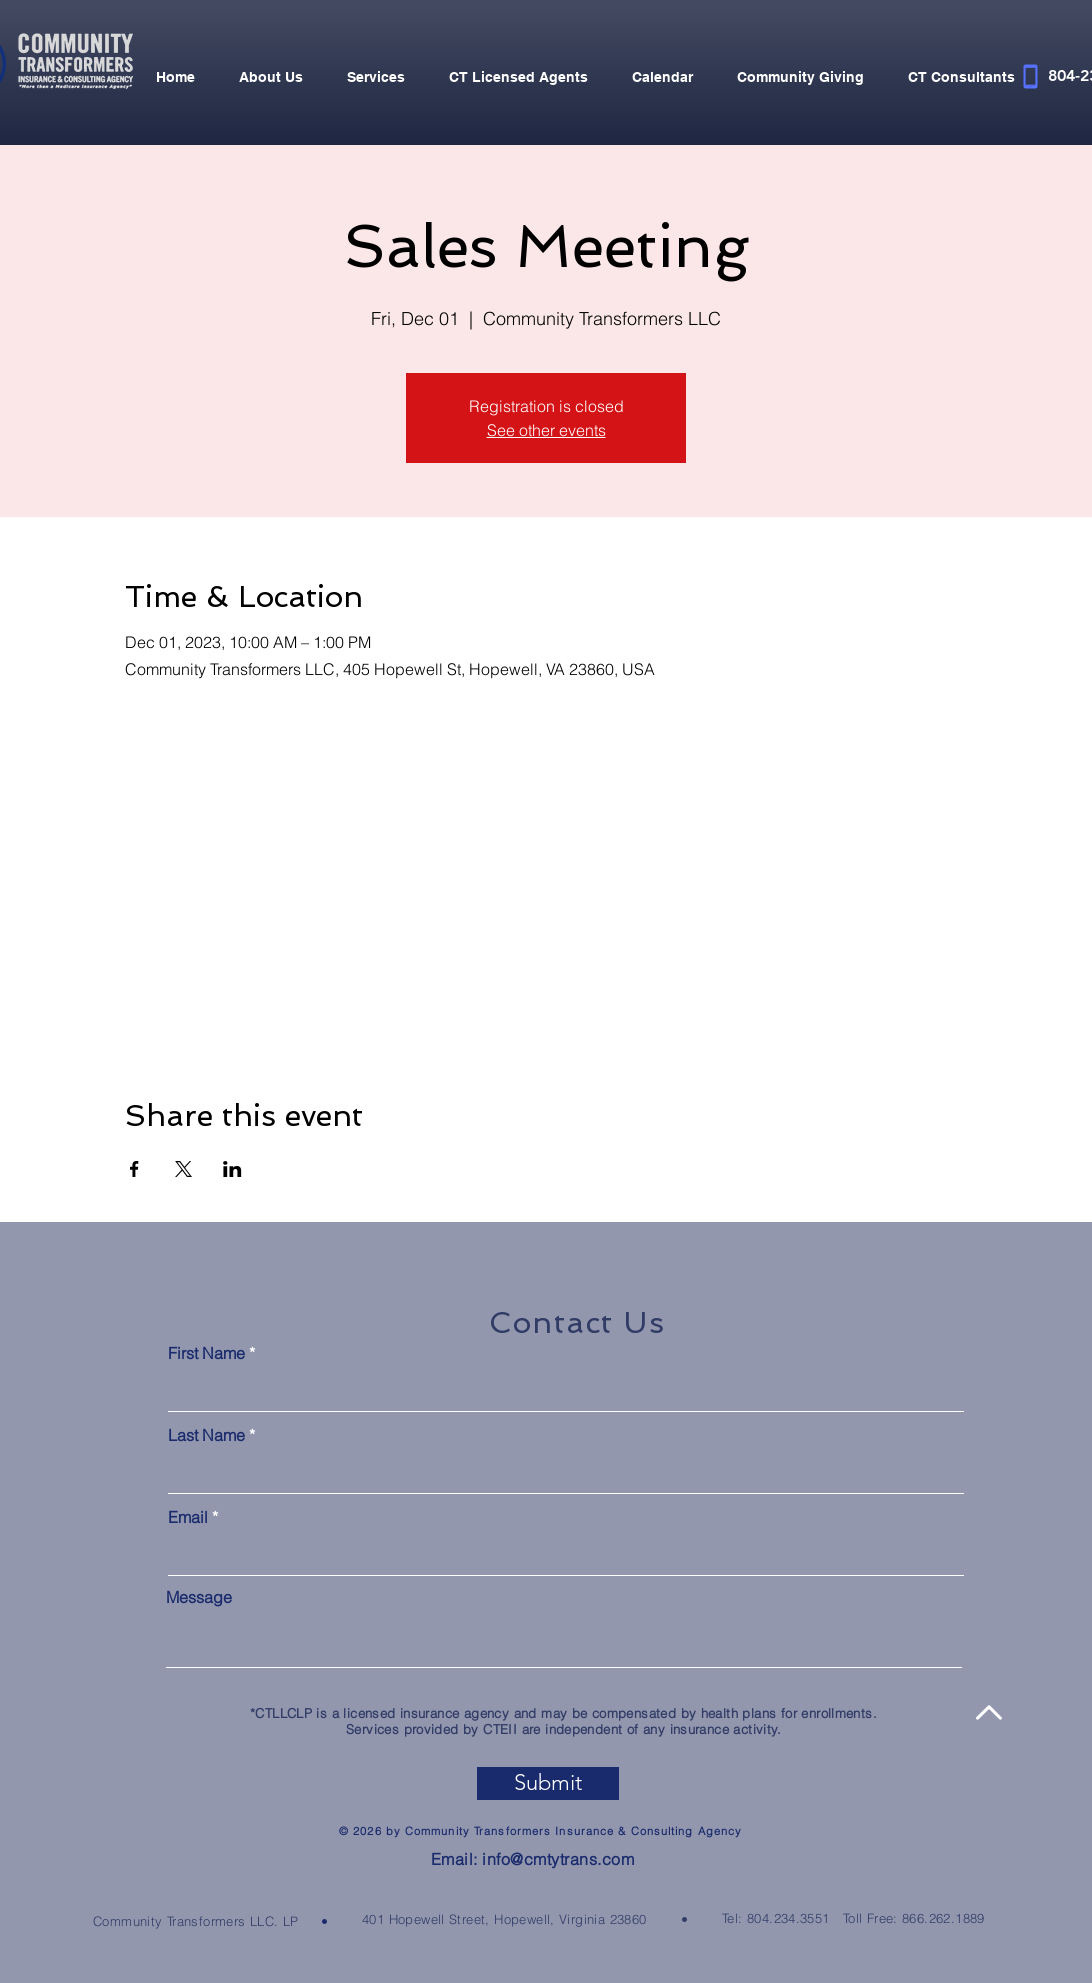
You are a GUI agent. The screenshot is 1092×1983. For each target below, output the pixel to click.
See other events (546, 430)
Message (199, 1597)
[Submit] (548, 1783)
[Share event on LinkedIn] (232, 1169)
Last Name (206, 1435)
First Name (206, 1353)
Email (188, 1517)
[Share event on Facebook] (134, 1169)
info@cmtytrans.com (558, 1859)
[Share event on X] (183, 1169)
